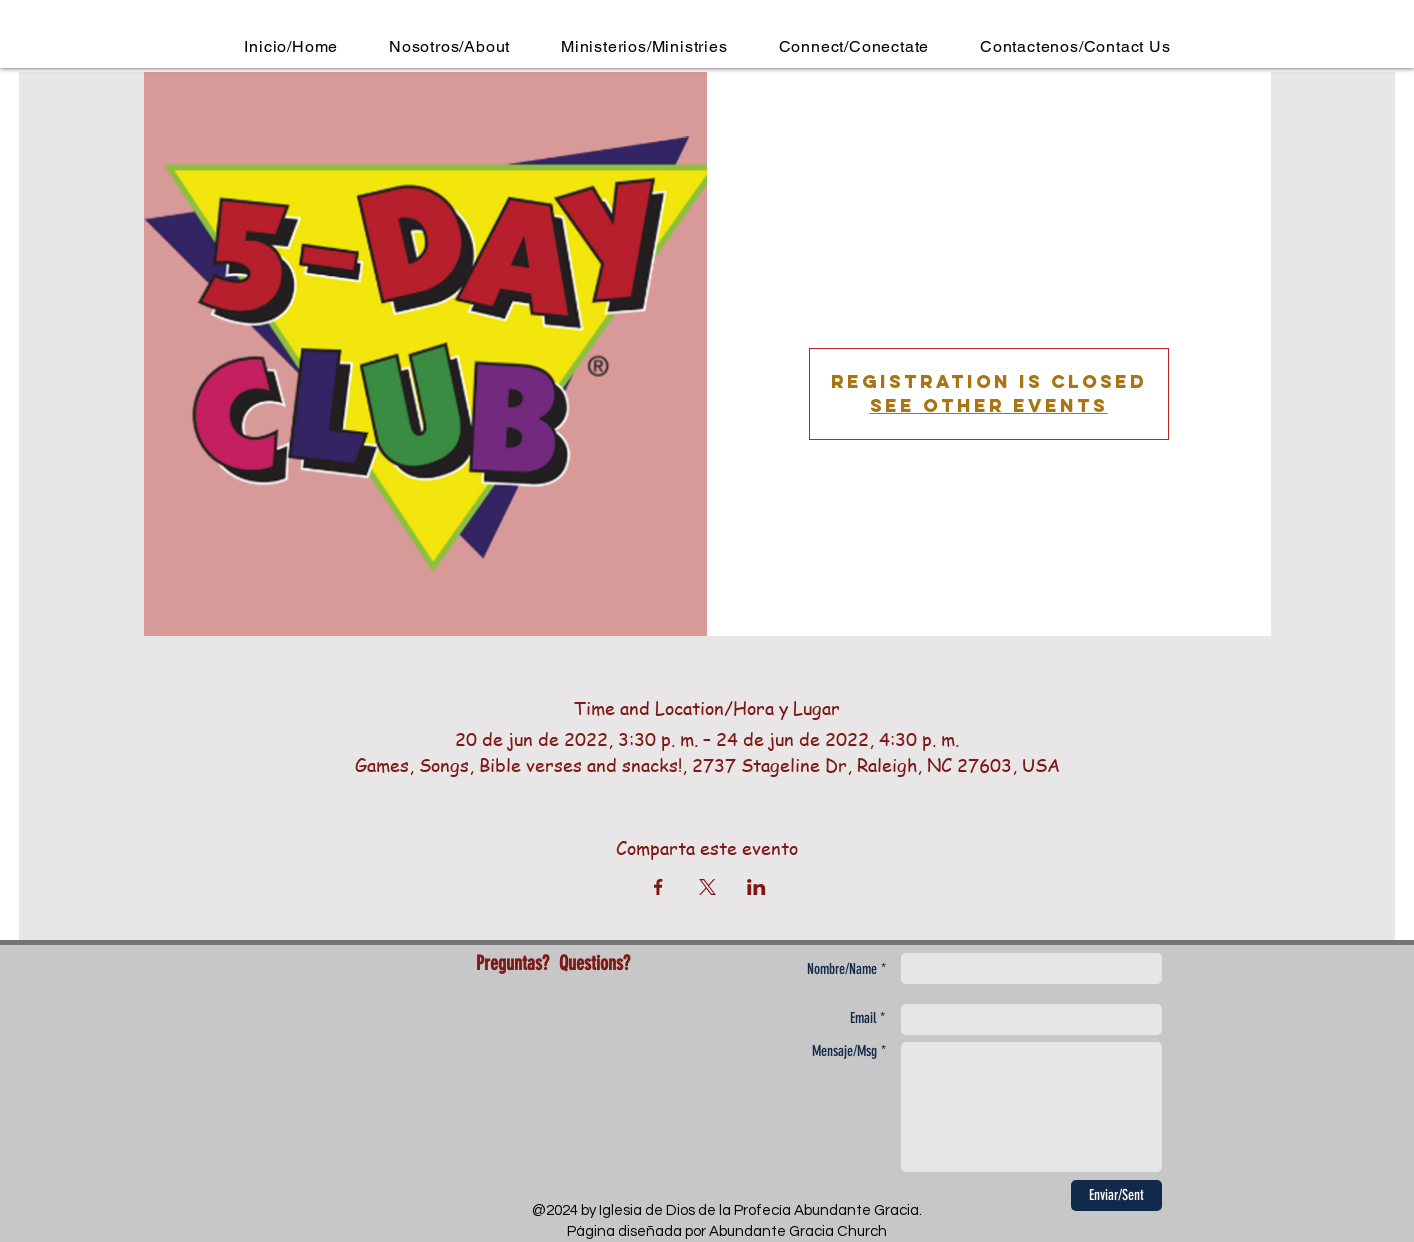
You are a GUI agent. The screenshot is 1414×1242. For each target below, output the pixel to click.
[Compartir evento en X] (707, 887)
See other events (989, 405)
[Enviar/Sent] (1116, 1195)
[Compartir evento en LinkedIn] (756, 887)
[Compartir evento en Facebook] (658, 887)
